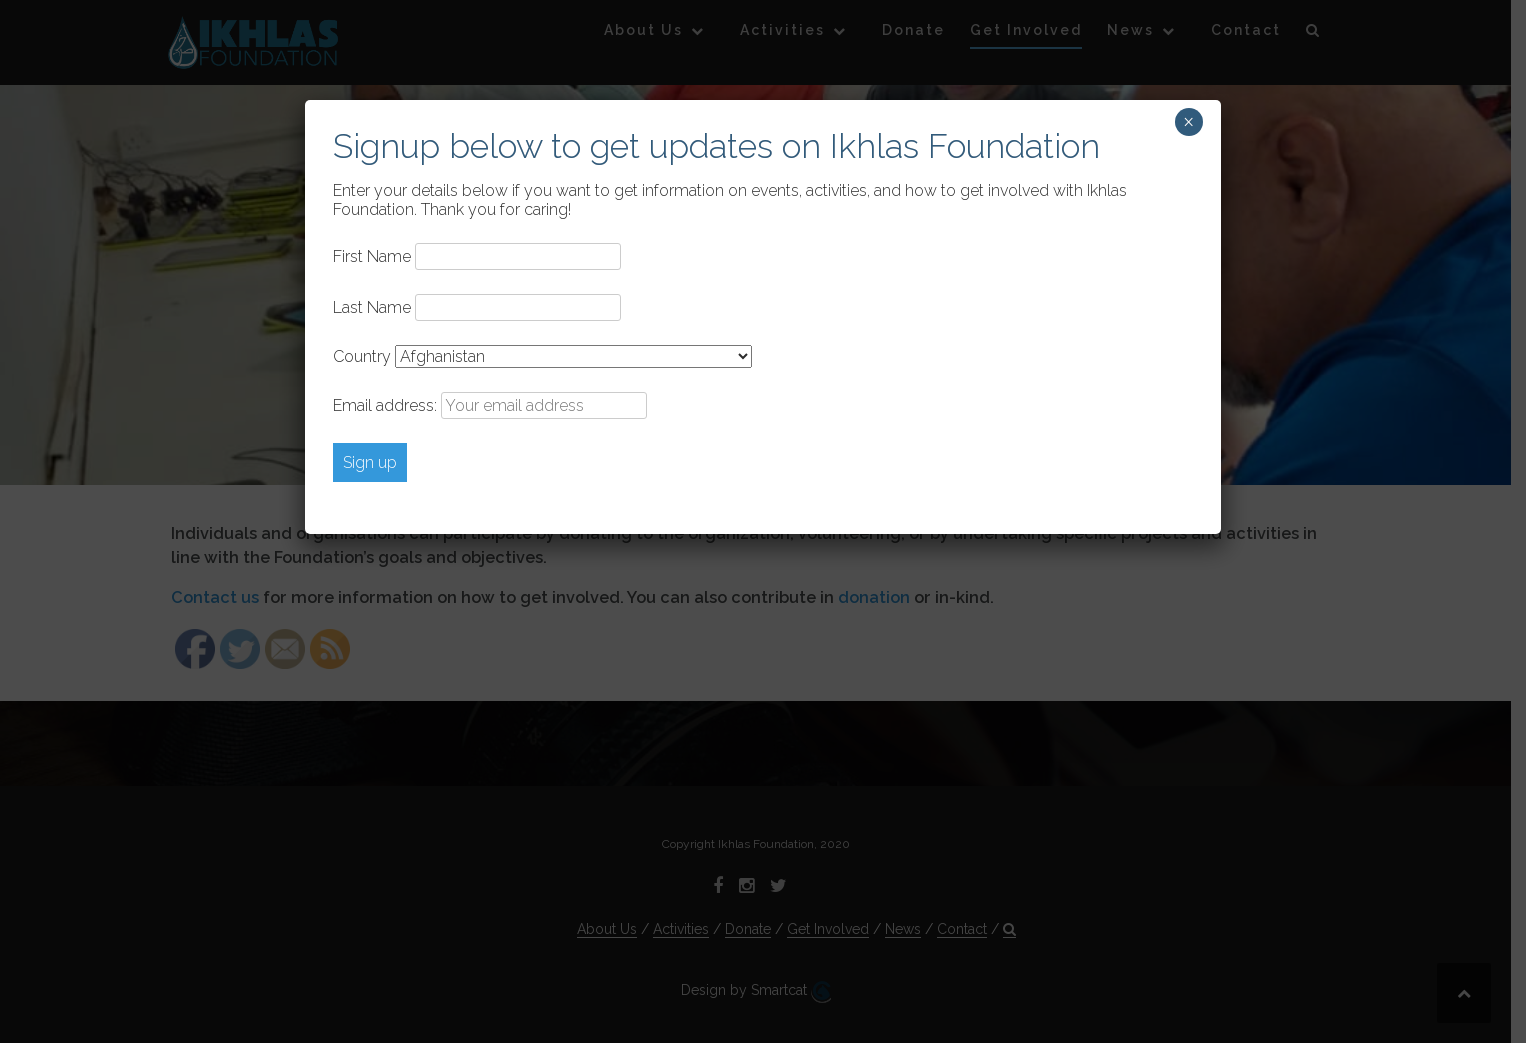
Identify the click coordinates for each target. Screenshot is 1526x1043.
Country (362, 356)
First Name (372, 256)
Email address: (490, 405)
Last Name (372, 307)
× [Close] (1188, 122)
